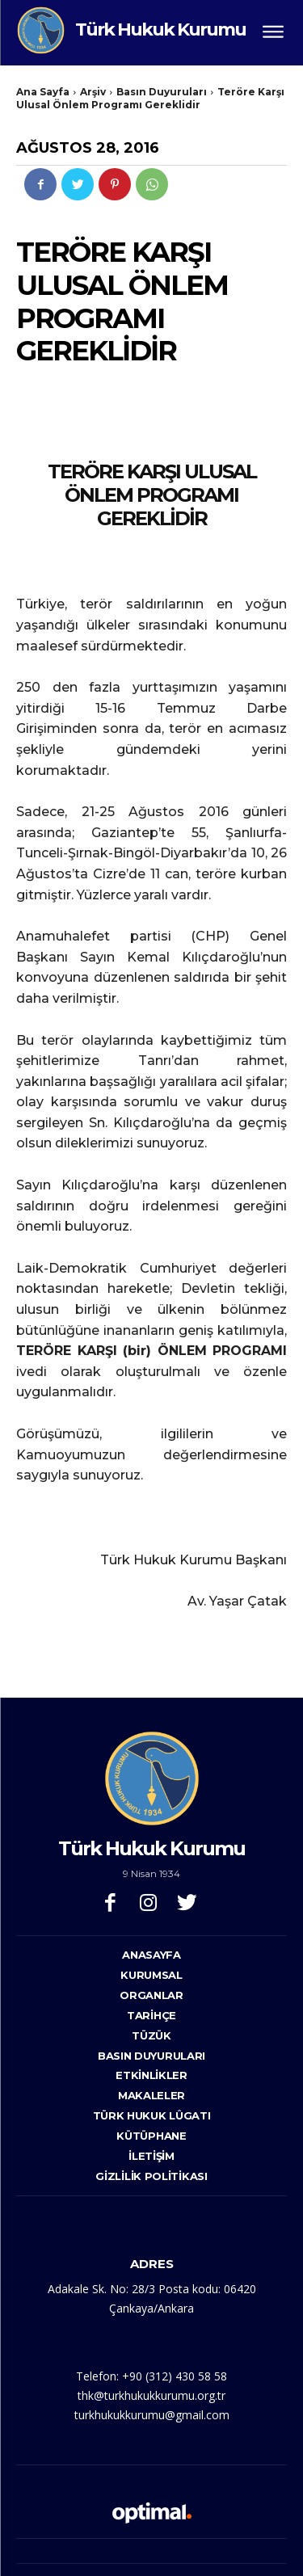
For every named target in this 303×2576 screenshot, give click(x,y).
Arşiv (93, 92)
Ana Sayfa (42, 92)
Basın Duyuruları (161, 92)
